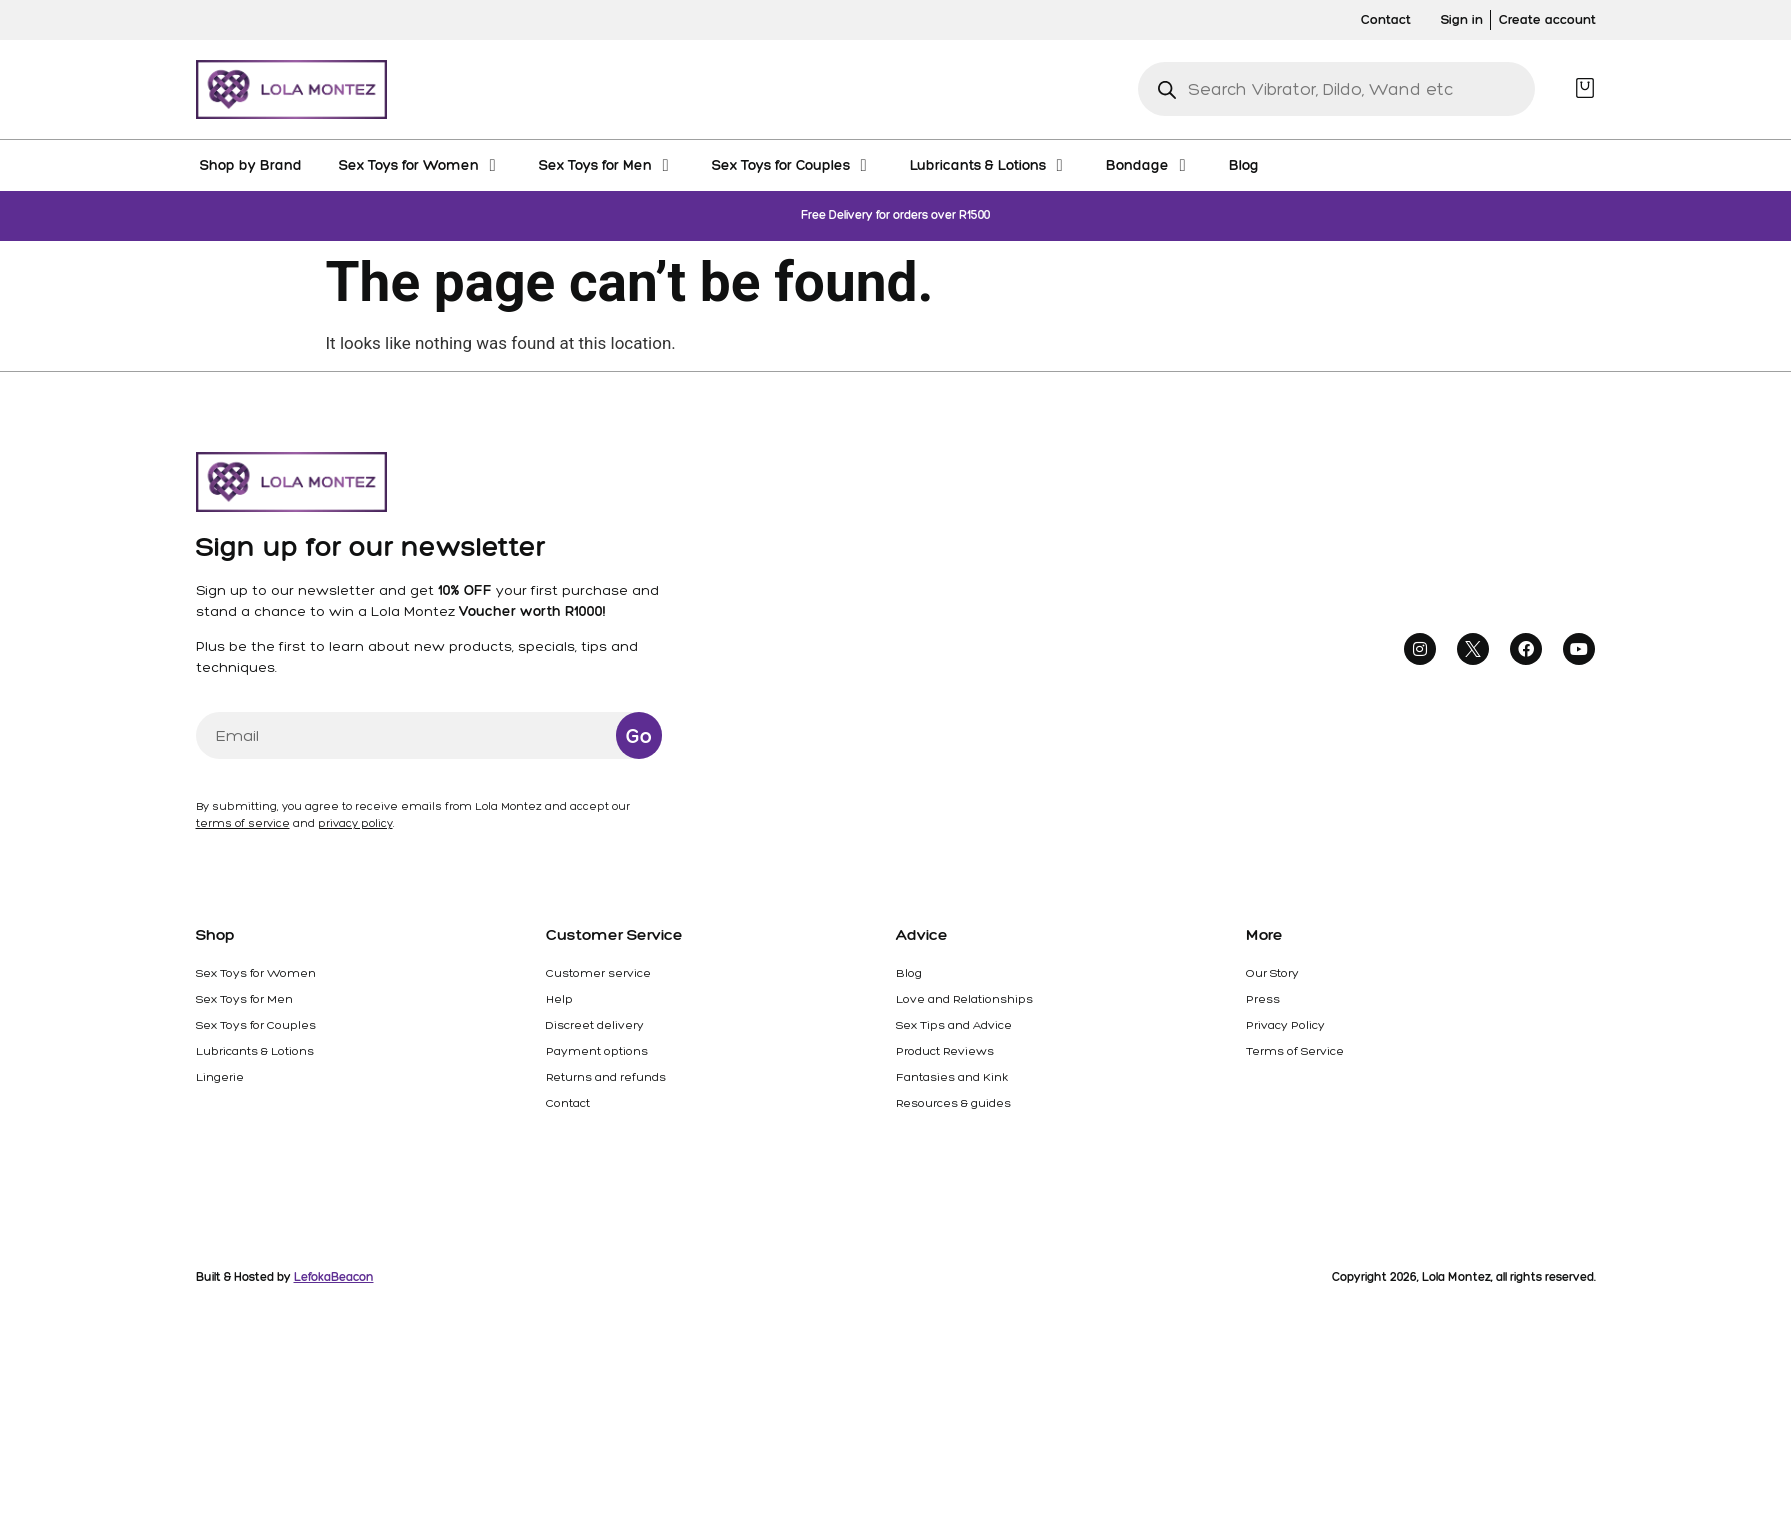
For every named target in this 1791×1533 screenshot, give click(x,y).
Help (559, 999)
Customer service (598, 973)
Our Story (1272, 973)
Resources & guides (953, 1103)
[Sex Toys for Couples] (792, 165)
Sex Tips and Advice (954, 1025)
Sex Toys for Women (256, 973)
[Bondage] (1149, 165)
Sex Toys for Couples (256, 1025)
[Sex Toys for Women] (420, 165)
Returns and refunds (606, 1077)
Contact (568, 1103)
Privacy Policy (1285, 1025)
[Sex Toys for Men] (607, 165)
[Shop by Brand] (251, 165)
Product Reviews (945, 1051)
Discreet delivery (595, 1025)
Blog (909, 973)
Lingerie (220, 1077)
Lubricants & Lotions (255, 1051)
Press (1263, 999)
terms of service (243, 823)
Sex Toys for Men (244, 999)
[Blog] (1244, 165)
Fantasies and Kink (952, 1077)
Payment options (597, 1051)
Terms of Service (1295, 1051)
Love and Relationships (964, 999)
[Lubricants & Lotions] (989, 165)
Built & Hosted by (285, 1277)
